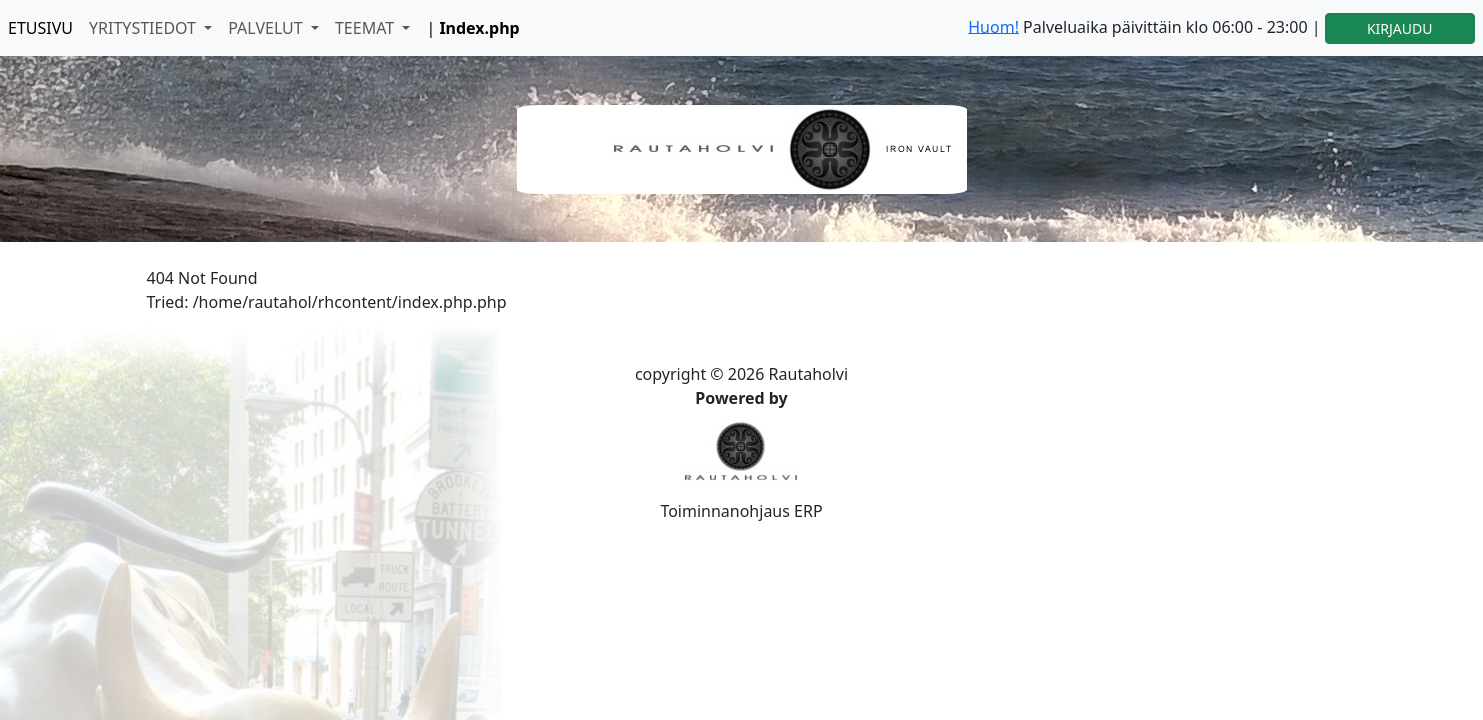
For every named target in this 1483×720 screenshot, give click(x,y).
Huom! (993, 26)
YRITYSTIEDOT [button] (144, 28)
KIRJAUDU (1400, 28)
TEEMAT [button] (366, 28)
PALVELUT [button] (267, 28)
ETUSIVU (40, 28)
